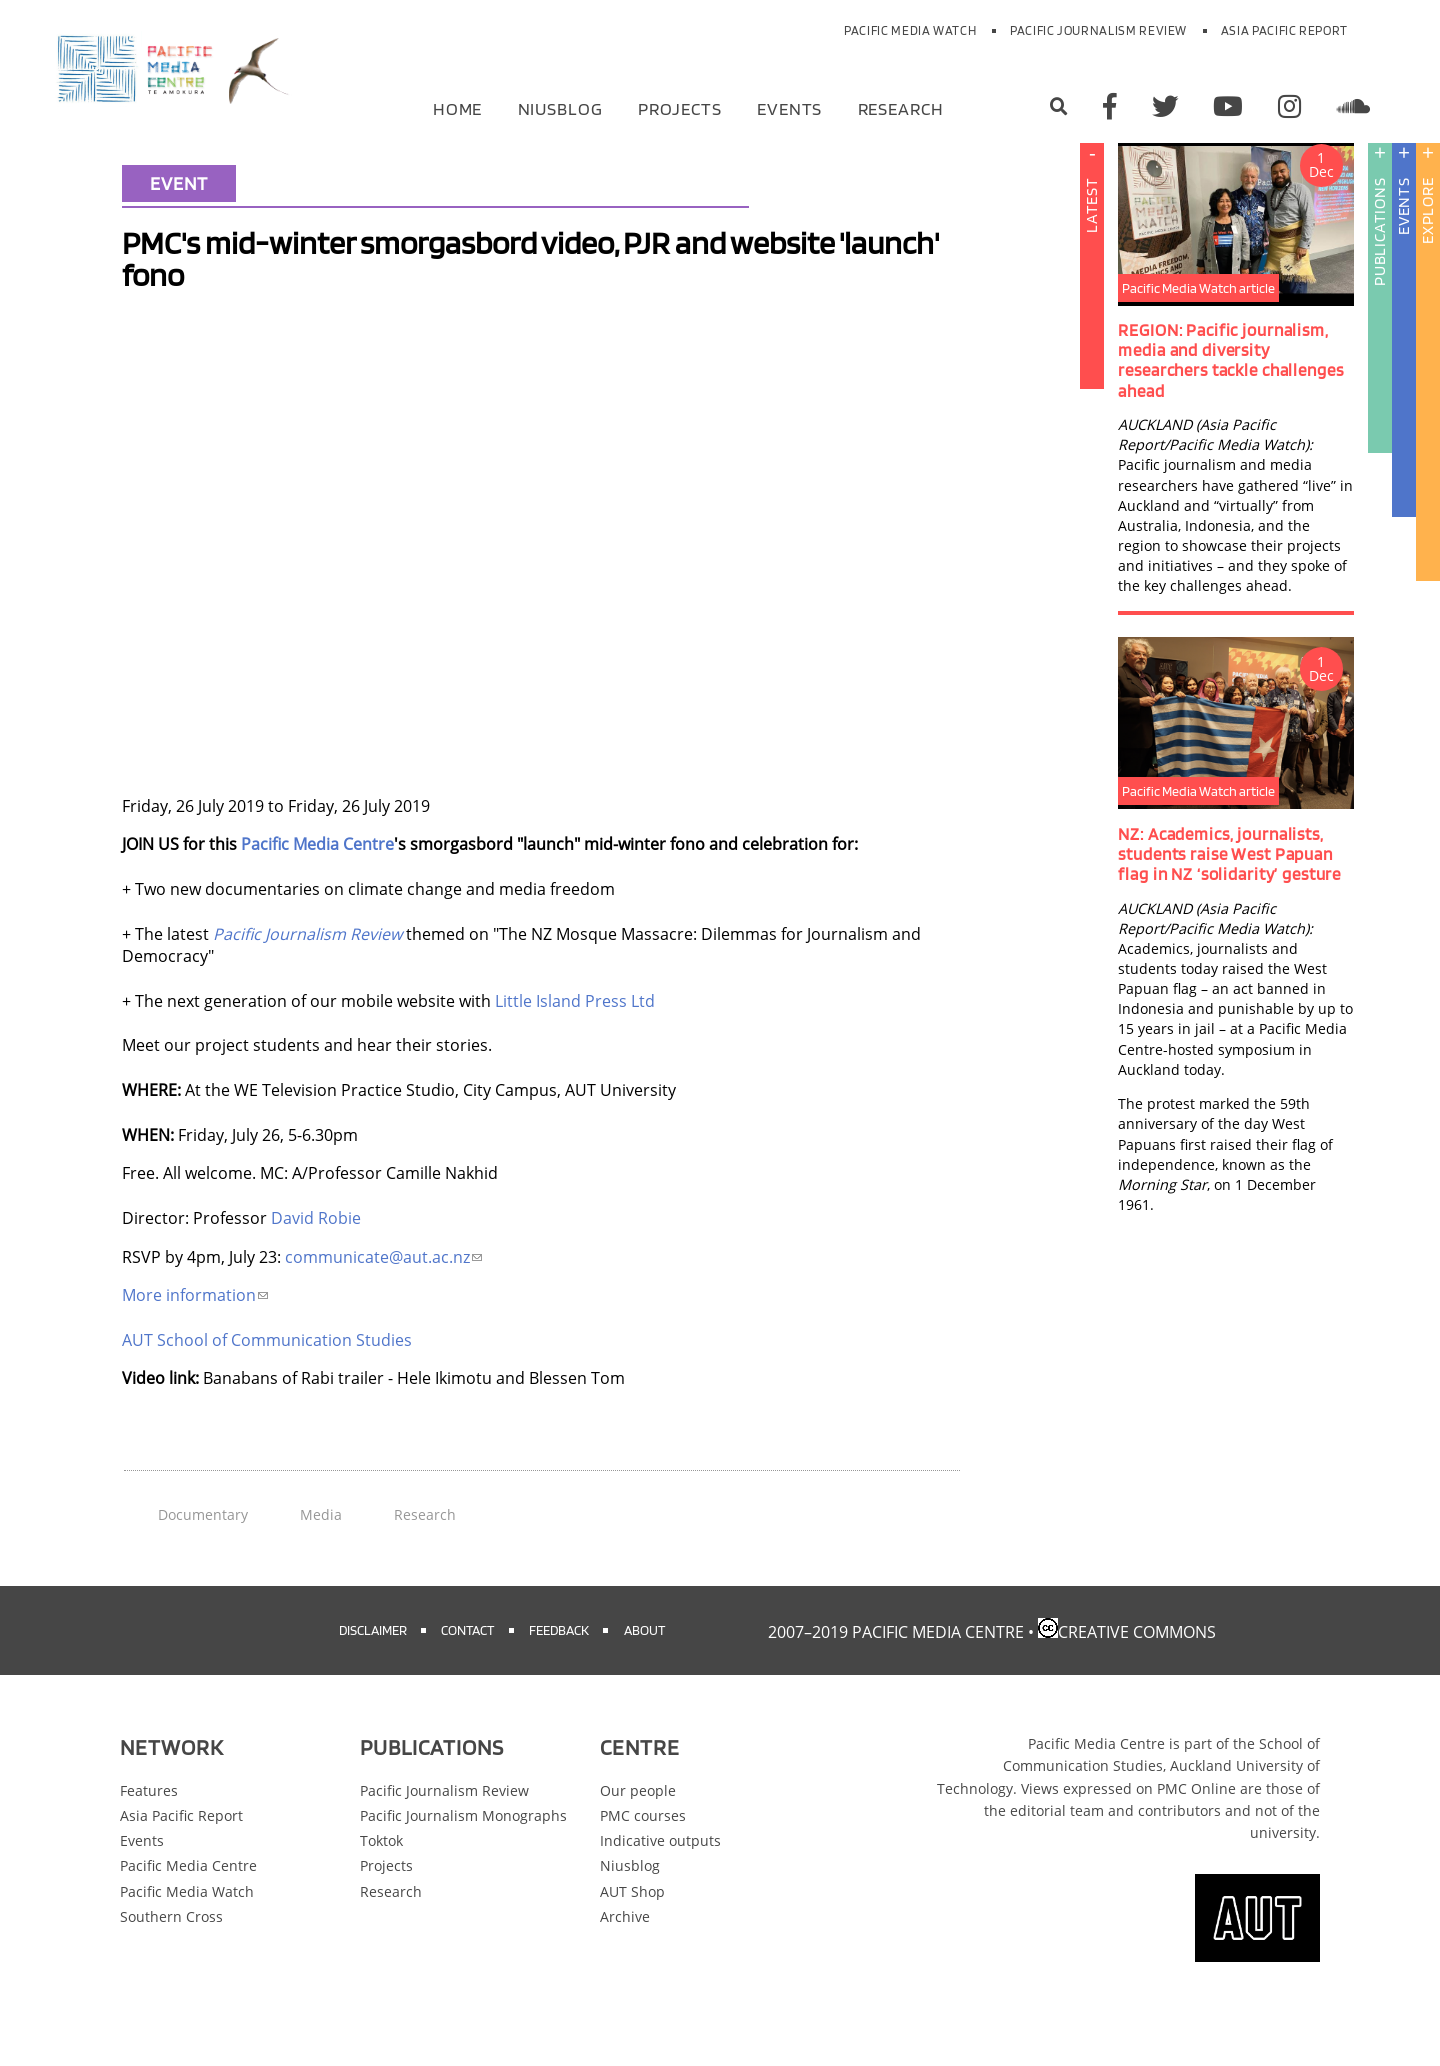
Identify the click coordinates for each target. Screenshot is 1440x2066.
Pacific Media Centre (317, 886)
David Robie (316, 1260)
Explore (1427, 252)
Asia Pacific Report (1284, 30)
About (644, 1671)
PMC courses (643, 1857)
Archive (625, 1958)
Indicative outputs (660, 1882)
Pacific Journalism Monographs (463, 1857)
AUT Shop (632, 1933)
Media (321, 1556)
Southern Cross (171, 1958)
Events (789, 107)
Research (901, 107)
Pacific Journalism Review (1098, 30)
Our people (638, 1832)
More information (195, 1337)
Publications (1379, 273)
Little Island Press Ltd (575, 1043)
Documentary (203, 1556)
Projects (680, 107)
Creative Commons (1137, 1674)
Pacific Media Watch (910, 30)
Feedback (559, 1671)
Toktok (381, 1882)
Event (179, 225)
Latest (1091, 247)
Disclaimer (373, 1671)
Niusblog (560, 107)
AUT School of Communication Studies (267, 1382)
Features (149, 1832)
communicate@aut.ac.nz (383, 1299)
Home (458, 107)
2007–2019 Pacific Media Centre (896, 1674)
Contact (467, 1671)
